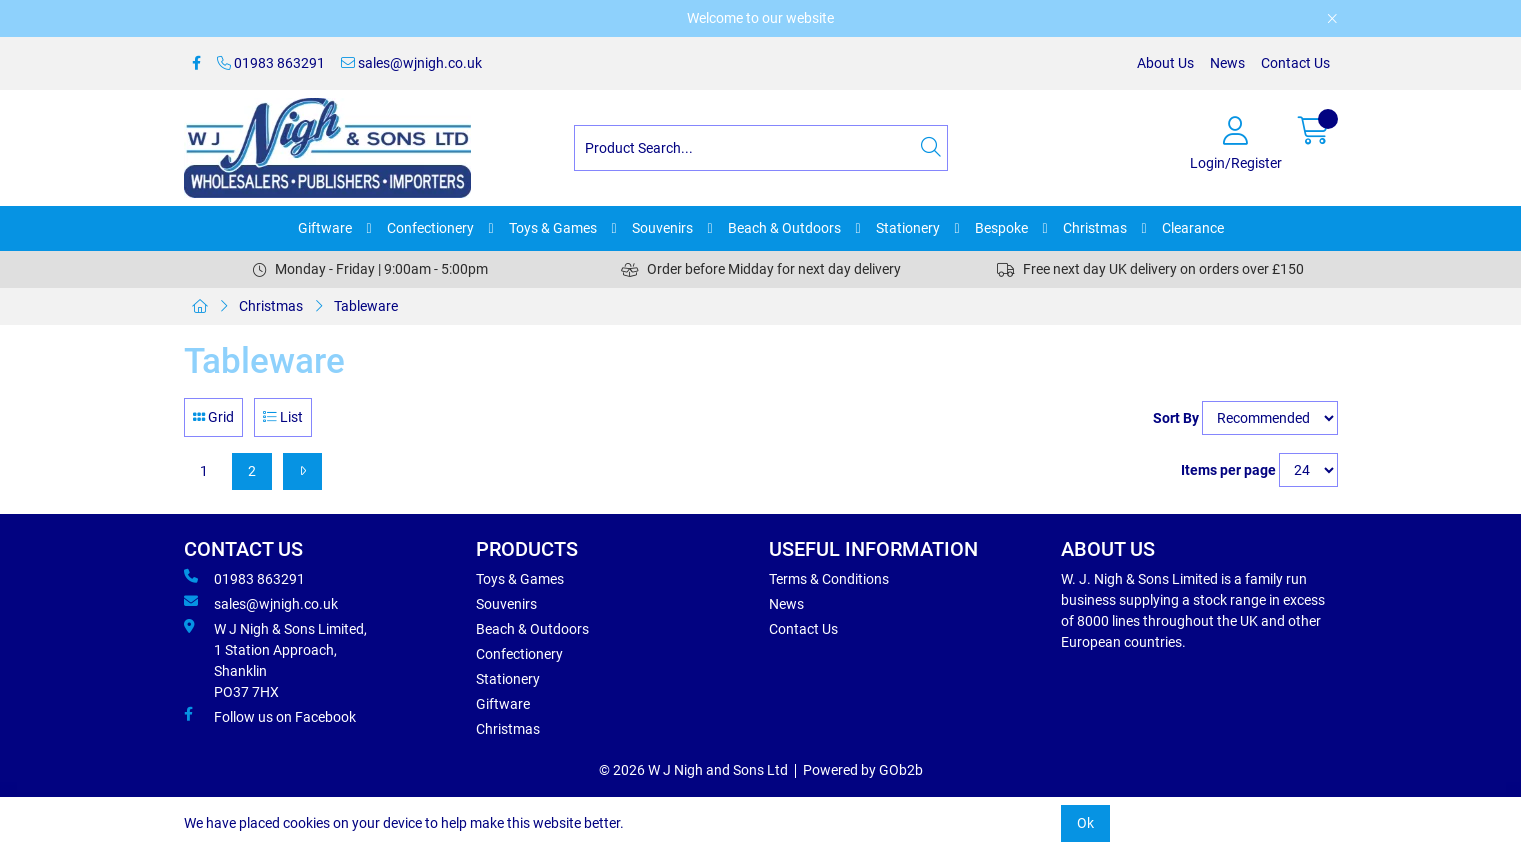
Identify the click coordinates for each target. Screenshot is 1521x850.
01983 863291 (271, 63)
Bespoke (1001, 228)
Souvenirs (662, 228)
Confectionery (430, 228)
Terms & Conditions (829, 579)
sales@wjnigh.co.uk (411, 63)
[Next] (302, 471)
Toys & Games (553, 228)
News (1227, 63)
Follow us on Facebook (270, 716)
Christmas (1095, 228)
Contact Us (1295, 63)
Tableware (366, 306)
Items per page (1228, 470)
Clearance (1193, 228)
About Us (1165, 63)
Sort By (1176, 418)
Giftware (325, 228)
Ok (1085, 823)
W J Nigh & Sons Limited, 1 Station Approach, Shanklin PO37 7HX (275, 659)
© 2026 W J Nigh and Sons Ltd (693, 770)
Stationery (908, 228)
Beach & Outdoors (784, 228)
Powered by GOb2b (863, 770)
